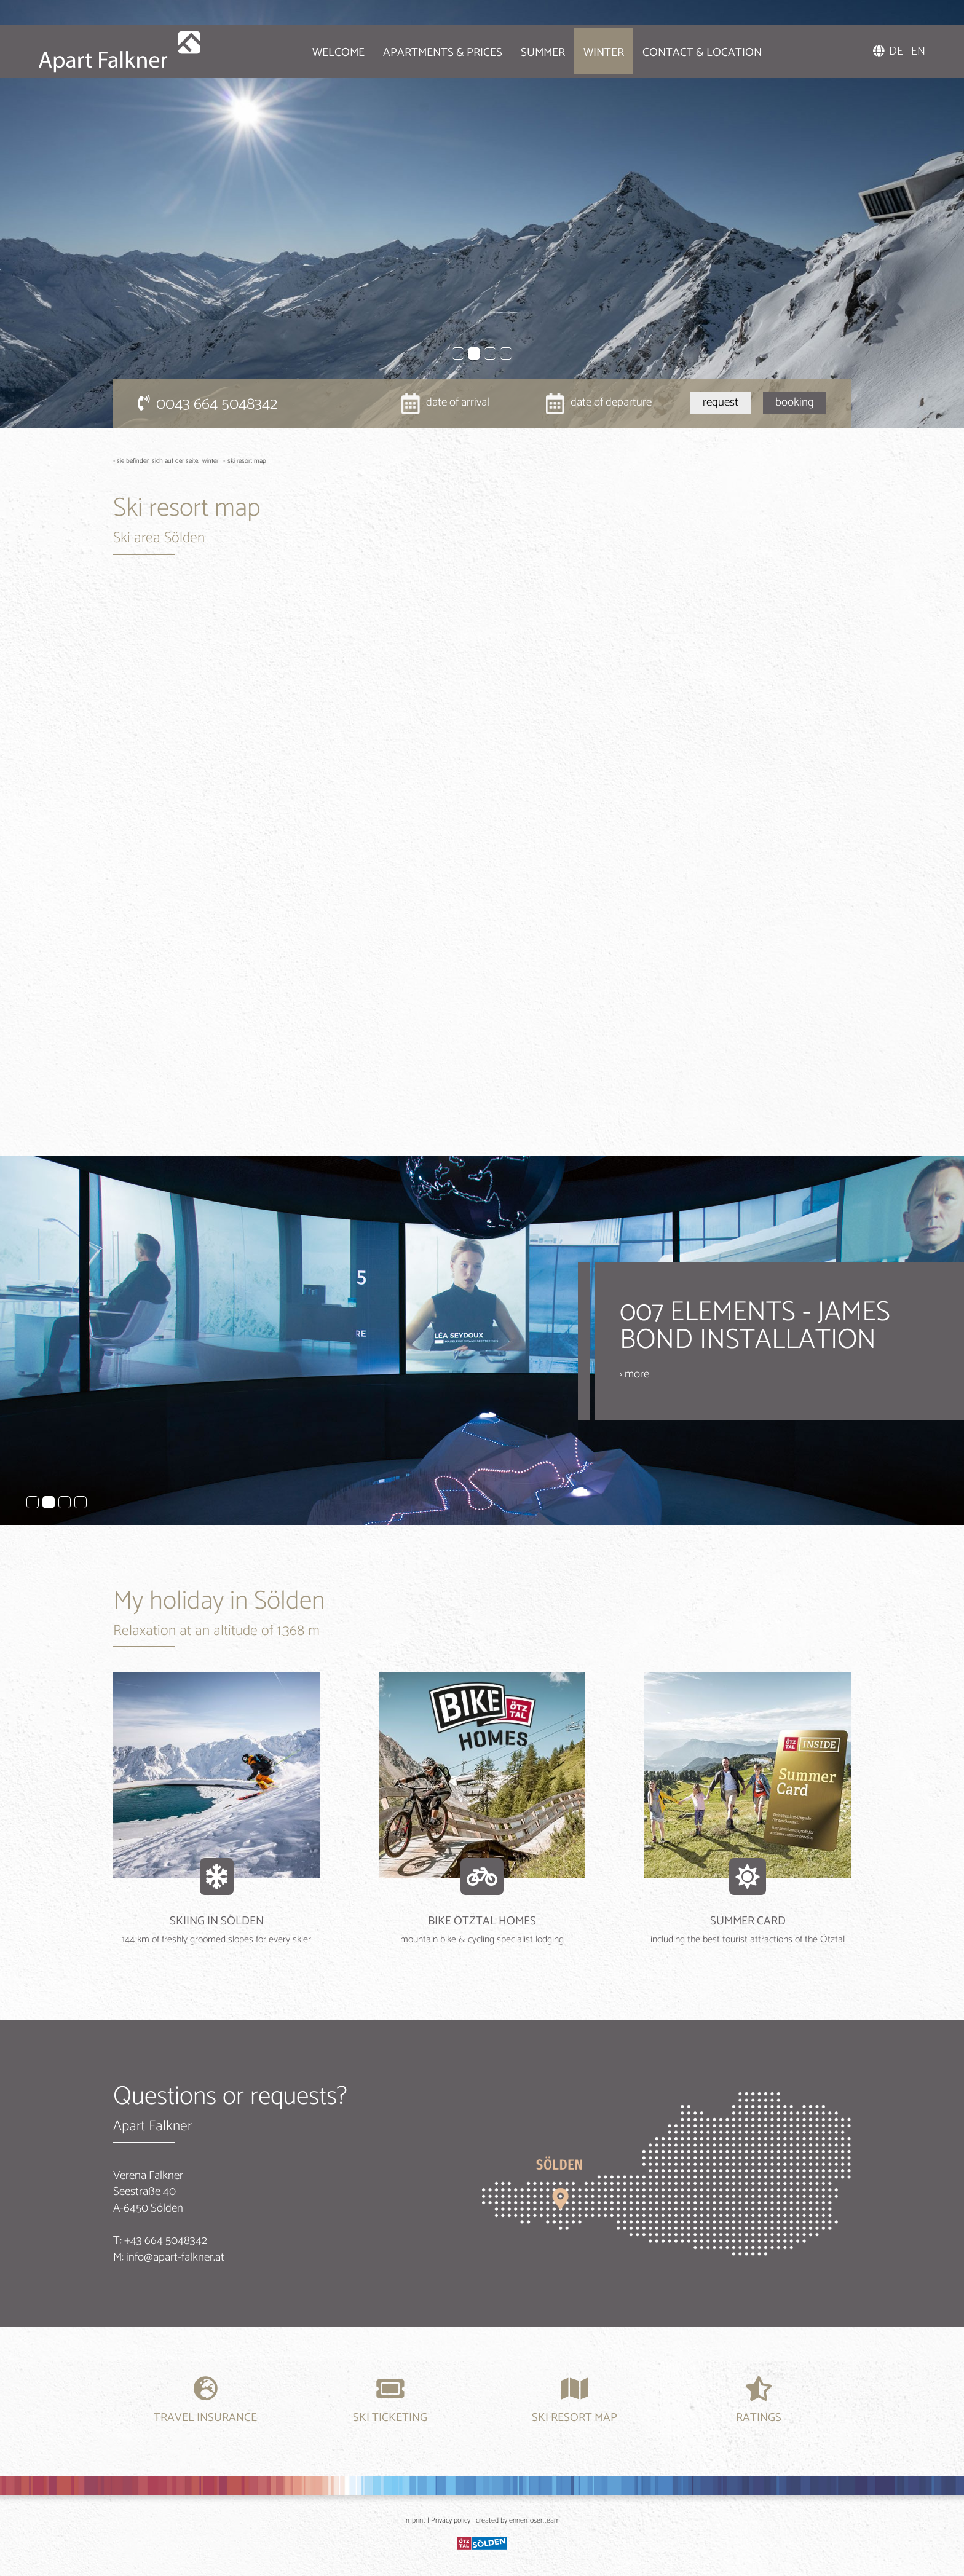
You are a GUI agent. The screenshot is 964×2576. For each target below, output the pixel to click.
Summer (526, 48)
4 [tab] (506, 353)
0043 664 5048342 (207, 404)
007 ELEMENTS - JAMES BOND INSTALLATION (755, 1326)
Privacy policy (450, 2520)
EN (918, 47)
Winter (587, 48)
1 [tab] (458, 353)
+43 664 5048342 (165, 2240)
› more (634, 1374)
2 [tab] (474, 353)
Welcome (322, 48)
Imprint (414, 2520)
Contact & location (685, 48)
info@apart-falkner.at (175, 2257)
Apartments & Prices (426, 48)
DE (896, 47)
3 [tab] (490, 353)
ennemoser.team (534, 2520)
